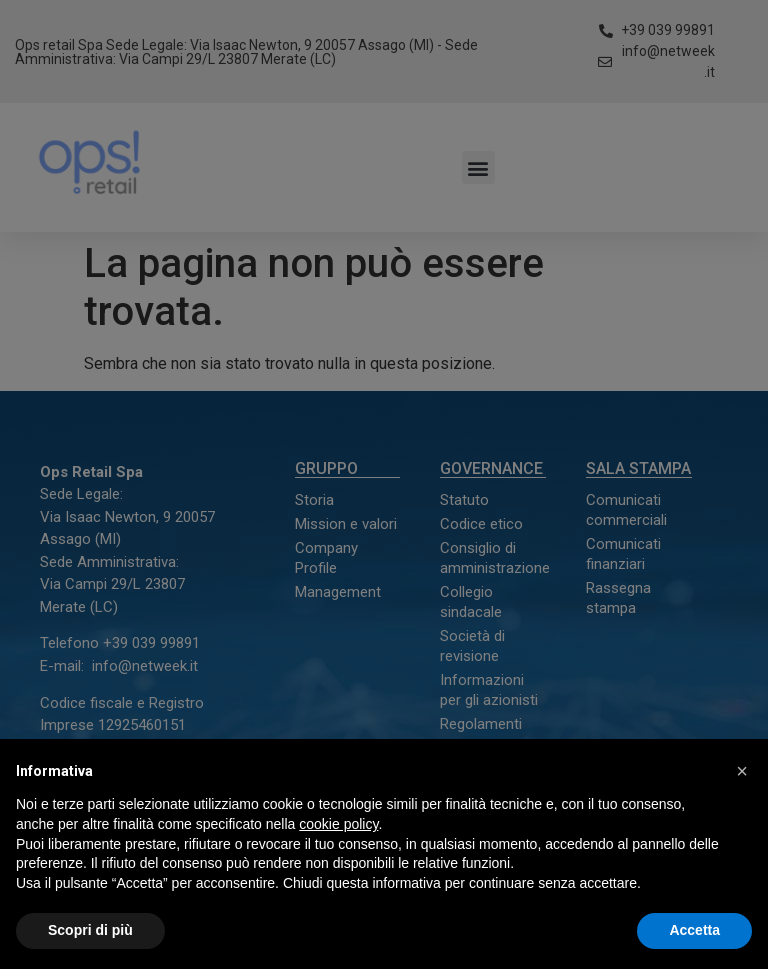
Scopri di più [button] (90, 930)
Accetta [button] (694, 930)
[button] (742, 771)
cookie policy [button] (338, 824)
